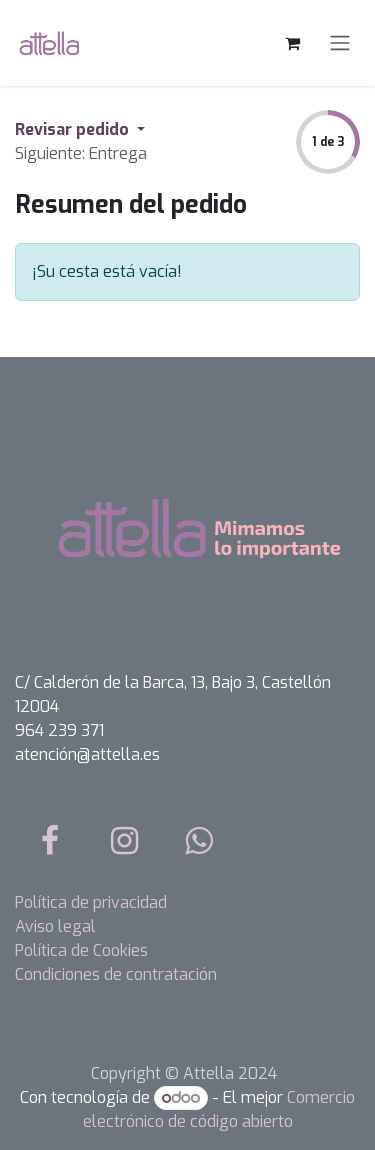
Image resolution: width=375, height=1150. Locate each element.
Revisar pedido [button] (74, 129)
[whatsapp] (199, 841)
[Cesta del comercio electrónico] (292, 43)
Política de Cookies (81, 950)
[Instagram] (125, 841)
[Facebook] (50, 841)
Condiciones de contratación (116, 974)
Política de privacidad (91, 902)
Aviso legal (55, 926)
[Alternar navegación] (340, 43)
